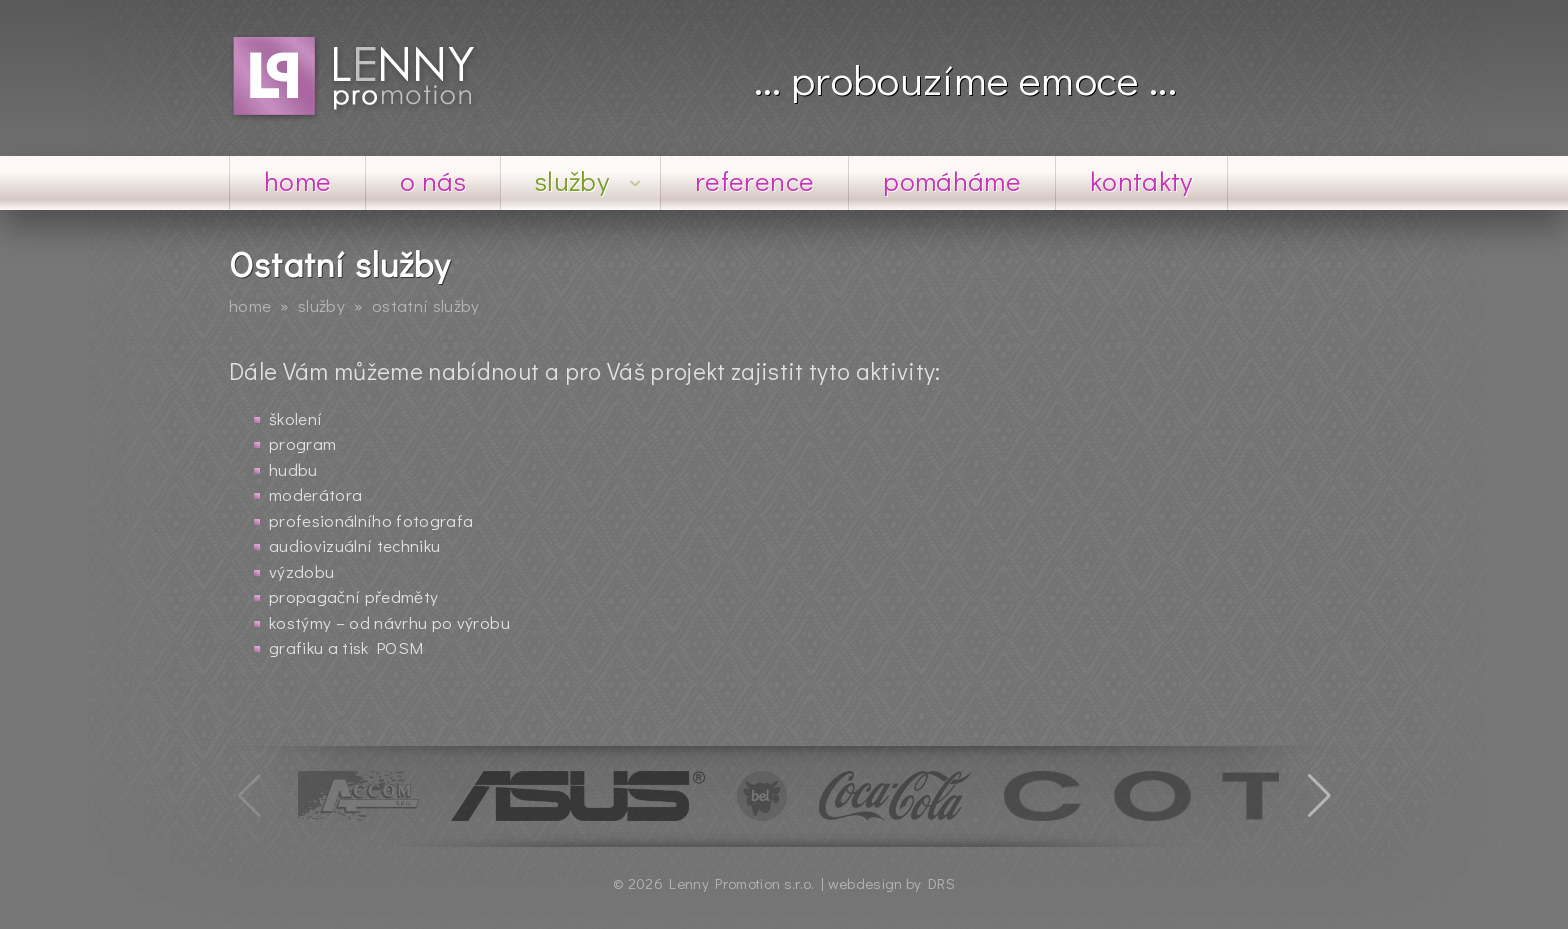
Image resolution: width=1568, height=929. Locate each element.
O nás (433, 180)
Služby (589, 180)
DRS (941, 883)
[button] (1319, 796)
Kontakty (1141, 180)
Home (297, 180)
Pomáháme (952, 180)
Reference (754, 180)
